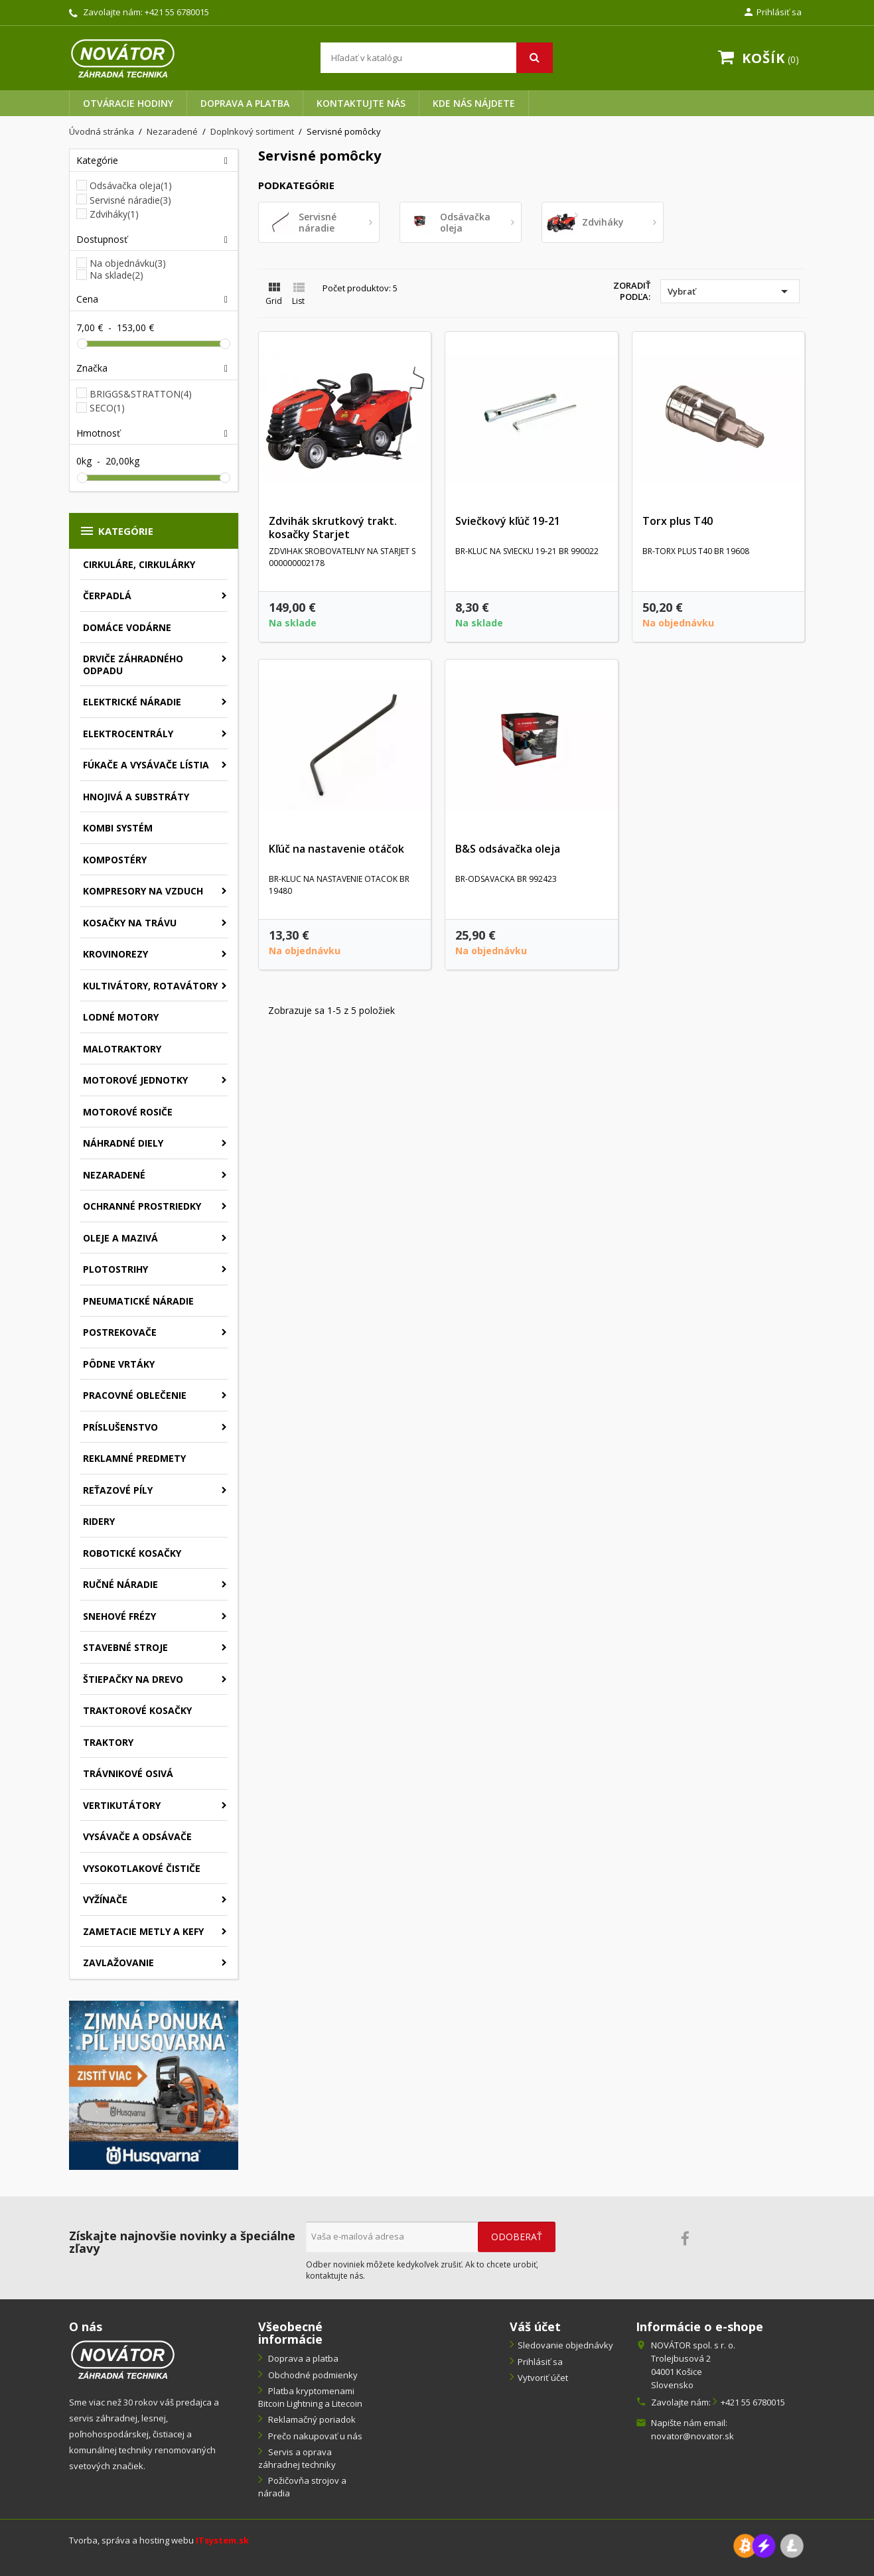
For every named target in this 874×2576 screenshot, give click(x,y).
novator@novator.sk (692, 2436)
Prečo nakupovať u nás (314, 2436)
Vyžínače (105, 1899)
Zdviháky (114, 214)
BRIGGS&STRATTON (141, 394)
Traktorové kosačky (137, 1710)
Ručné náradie (120, 1584)
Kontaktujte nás (361, 103)
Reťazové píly (118, 1490)
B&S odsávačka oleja (507, 848)
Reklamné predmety (134, 1458)
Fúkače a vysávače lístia (146, 764)
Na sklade (116, 275)
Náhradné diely (123, 1143)
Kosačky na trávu (130, 922)
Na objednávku (128, 263)
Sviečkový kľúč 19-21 (507, 521)
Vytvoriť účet (543, 2378)
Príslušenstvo (120, 1427)
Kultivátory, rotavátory (150, 985)
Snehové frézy (119, 1616)
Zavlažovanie (118, 1962)
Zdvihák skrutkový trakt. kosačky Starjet (333, 527)
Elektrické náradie (132, 701)
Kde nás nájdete (474, 103)
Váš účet (535, 2326)
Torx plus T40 (677, 521)
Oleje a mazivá (120, 1238)
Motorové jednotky (135, 1080)
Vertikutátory (122, 1805)
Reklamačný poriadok (311, 2419)
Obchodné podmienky (312, 2375)
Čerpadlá (107, 595)
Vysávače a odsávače (137, 1836)
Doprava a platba (244, 103)
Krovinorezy (115, 954)
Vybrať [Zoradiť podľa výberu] (730, 291)
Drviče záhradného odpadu (133, 664)
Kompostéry (115, 859)
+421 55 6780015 (177, 12)
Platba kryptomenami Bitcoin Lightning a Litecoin (310, 2397)
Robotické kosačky (132, 1553)
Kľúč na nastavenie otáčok (336, 848)
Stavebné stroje (125, 1647)
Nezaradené (114, 1175)
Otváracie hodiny (128, 103)
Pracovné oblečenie (134, 1395)
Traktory (108, 1742)
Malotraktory (122, 1048)
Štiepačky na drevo (133, 1679)
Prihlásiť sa (540, 2362)
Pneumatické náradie (138, 1301)
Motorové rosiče (128, 1112)
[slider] (82, 343)
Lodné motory (121, 1017)
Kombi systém (118, 828)
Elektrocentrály (128, 733)
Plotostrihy (115, 1269)
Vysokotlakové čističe (141, 1868)
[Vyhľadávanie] (437, 57)
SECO (107, 407)
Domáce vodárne (127, 627)
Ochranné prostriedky (142, 1206)
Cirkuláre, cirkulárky (139, 564)
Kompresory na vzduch (143, 891)
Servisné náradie (130, 200)
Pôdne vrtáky (119, 1364)
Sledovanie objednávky (565, 2345)
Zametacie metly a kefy (143, 1931)
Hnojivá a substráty (136, 796)
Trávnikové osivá (128, 1773)
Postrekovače (120, 1332)
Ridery (99, 1521)
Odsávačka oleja (131, 185)
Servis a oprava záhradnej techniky (297, 2458)
